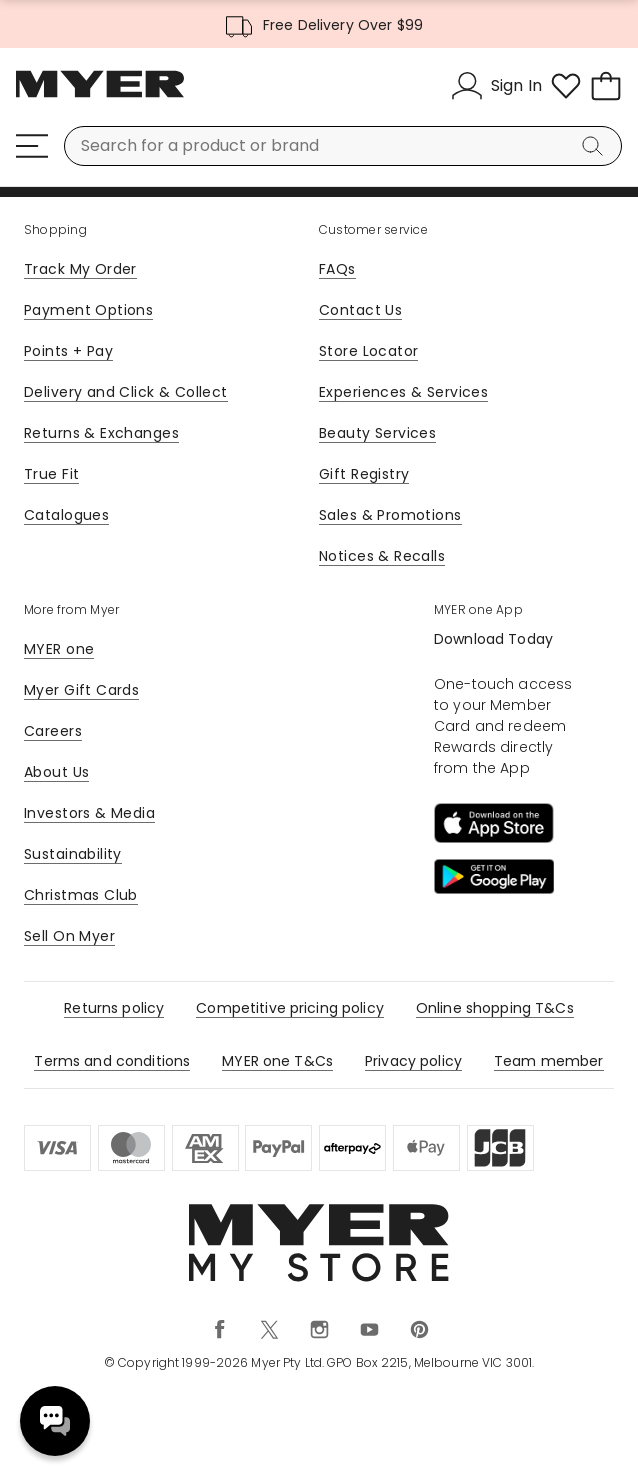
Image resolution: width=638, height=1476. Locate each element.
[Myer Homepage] (100, 95)
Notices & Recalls (382, 556)
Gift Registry (364, 474)
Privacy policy (413, 1061)
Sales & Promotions (390, 515)
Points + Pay (68, 351)
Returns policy (114, 1008)
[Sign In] (496, 86)
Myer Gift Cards (81, 690)
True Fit (51, 474)
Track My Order (80, 269)
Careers (53, 731)
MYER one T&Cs (277, 1061)
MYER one (59, 649)
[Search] (596, 146)
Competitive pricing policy (290, 1008)
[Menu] (32, 146)
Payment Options (88, 310)
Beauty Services (377, 433)
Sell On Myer (69, 936)
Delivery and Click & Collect (126, 392)
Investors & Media (89, 813)
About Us (56, 772)
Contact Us (360, 310)
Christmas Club (81, 895)
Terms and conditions (112, 1061)
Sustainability (73, 854)
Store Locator (368, 351)
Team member (549, 1061)
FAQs (337, 269)
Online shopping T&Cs (495, 1008)
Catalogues (66, 515)
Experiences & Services (403, 392)
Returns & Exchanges (101, 433)
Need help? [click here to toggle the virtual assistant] (55, 1421)
